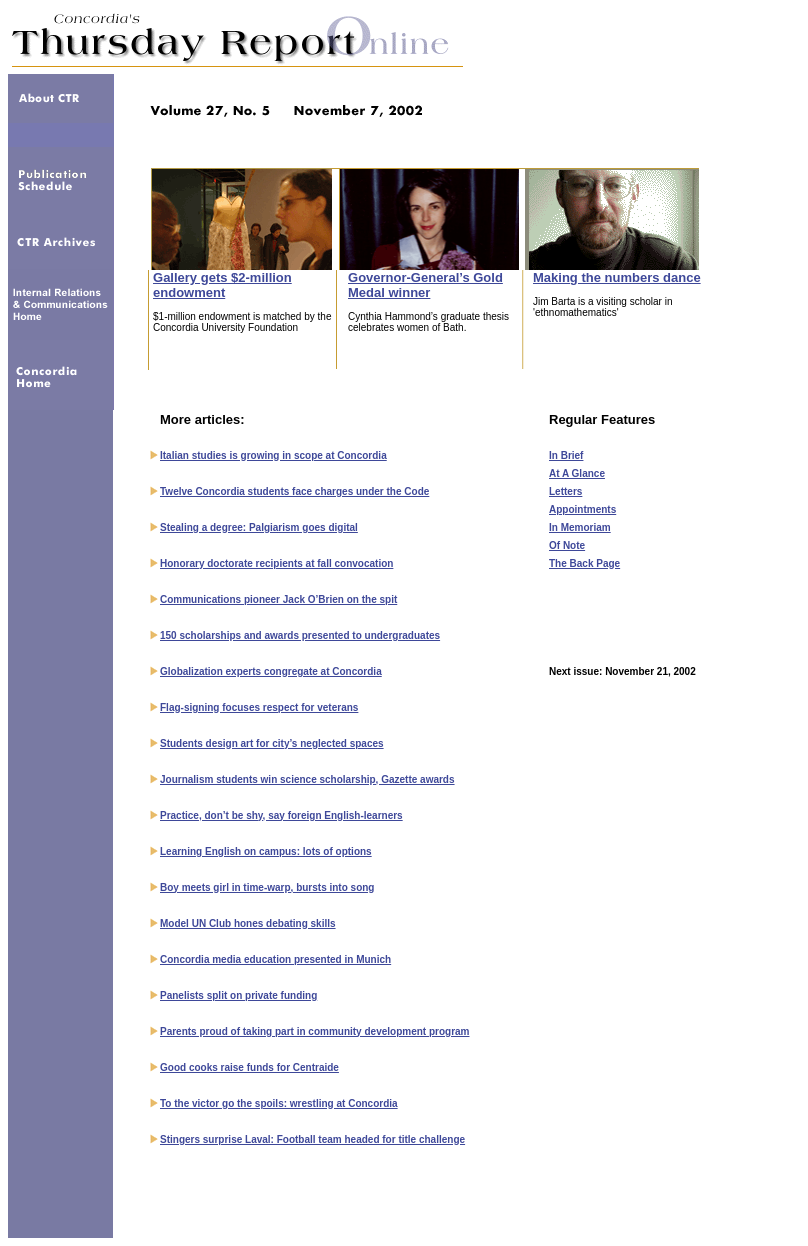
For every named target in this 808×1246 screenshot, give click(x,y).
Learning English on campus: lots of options (266, 851)
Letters (565, 491)
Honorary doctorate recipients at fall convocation (276, 563)
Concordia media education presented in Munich (275, 959)
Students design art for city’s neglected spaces (272, 743)
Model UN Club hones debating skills (248, 923)
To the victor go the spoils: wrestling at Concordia (279, 1103)
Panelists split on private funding (238, 995)
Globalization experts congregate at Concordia (271, 671)
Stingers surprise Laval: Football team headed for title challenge (312, 1139)
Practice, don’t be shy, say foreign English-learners (281, 815)
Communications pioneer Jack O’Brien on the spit (278, 599)
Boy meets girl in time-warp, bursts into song (267, 887)
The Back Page (584, 563)
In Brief (566, 455)
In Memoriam (580, 527)
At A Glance (577, 473)
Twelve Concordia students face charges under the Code (294, 491)
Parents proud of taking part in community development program (314, 1031)
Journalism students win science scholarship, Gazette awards (307, 779)
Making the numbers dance (617, 277)
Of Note (567, 545)
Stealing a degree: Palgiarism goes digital (259, 527)
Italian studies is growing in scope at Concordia (273, 455)
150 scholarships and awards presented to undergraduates (300, 635)
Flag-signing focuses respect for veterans (259, 707)
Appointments (582, 509)
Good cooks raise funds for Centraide (249, 1067)
